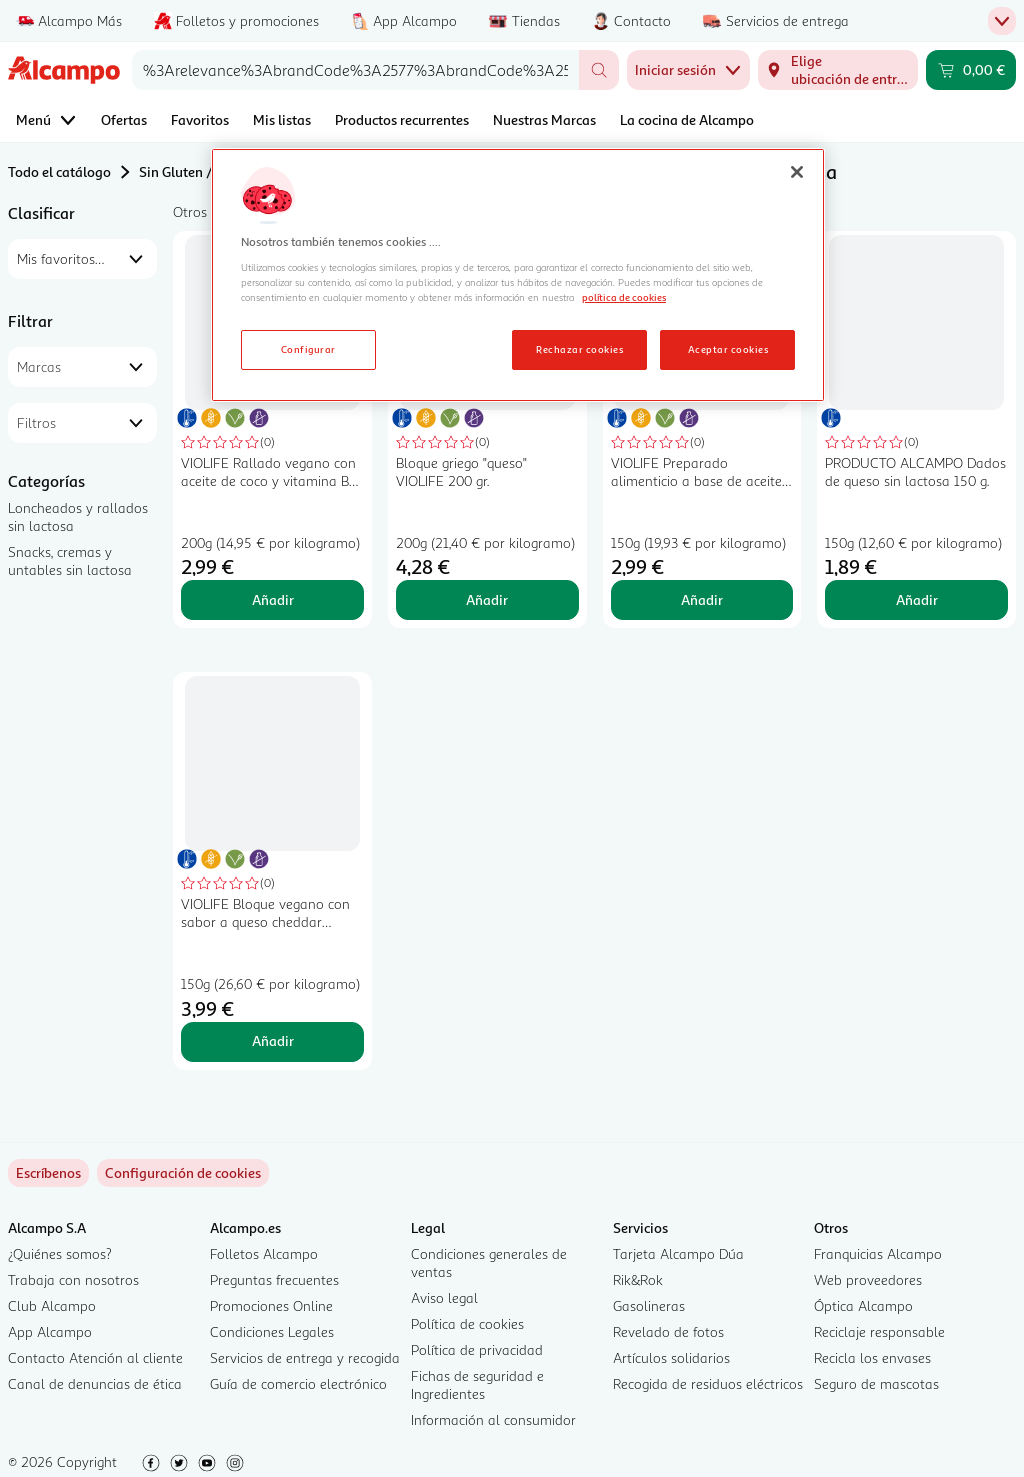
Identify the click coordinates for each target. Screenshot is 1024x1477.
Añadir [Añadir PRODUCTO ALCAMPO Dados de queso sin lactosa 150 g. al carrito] (917, 599)
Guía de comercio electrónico (298, 1383)
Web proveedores (868, 1279)
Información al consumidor (493, 1419)
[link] (183, 1173)
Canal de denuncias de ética (95, 1383)
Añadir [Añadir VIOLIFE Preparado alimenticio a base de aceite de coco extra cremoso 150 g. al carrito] (702, 599)
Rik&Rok (638, 1279)
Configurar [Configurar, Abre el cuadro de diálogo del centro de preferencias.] (308, 349)
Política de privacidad (477, 1349)
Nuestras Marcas (544, 119)
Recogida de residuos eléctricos (708, 1383)
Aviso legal (444, 1297)
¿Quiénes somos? (60, 1253)
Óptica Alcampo (863, 1305)
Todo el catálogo (59, 171)
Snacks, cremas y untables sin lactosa (70, 560)
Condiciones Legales (272, 1331)
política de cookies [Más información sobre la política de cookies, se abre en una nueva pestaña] (624, 297)
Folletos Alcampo (264, 1253)
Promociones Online (271, 1305)
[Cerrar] (797, 172)
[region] (518, 275)
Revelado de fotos (668, 1331)
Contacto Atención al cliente (95, 1357)
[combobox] (355, 70)
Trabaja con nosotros (73, 1279)
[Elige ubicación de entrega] (838, 70)
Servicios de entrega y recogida (305, 1357)
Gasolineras (649, 1305)
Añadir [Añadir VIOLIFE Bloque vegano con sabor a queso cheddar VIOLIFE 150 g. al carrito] (273, 1040)
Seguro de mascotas (876, 1383)
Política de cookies (467, 1323)
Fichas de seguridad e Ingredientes (477, 1384)
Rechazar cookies (579, 349)
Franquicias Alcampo (878, 1253)
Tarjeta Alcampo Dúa (678, 1253)
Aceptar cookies (728, 349)
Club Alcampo (52, 1305)
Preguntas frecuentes (274, 1279)
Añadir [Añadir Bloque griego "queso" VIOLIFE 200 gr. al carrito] (487, 599)
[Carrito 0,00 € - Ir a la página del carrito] (971, 70)
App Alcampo (50, 1331)
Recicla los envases (872, 1357)
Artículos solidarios (671, 1357)
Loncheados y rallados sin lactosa (78, 516)
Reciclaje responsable (879, 1331)
